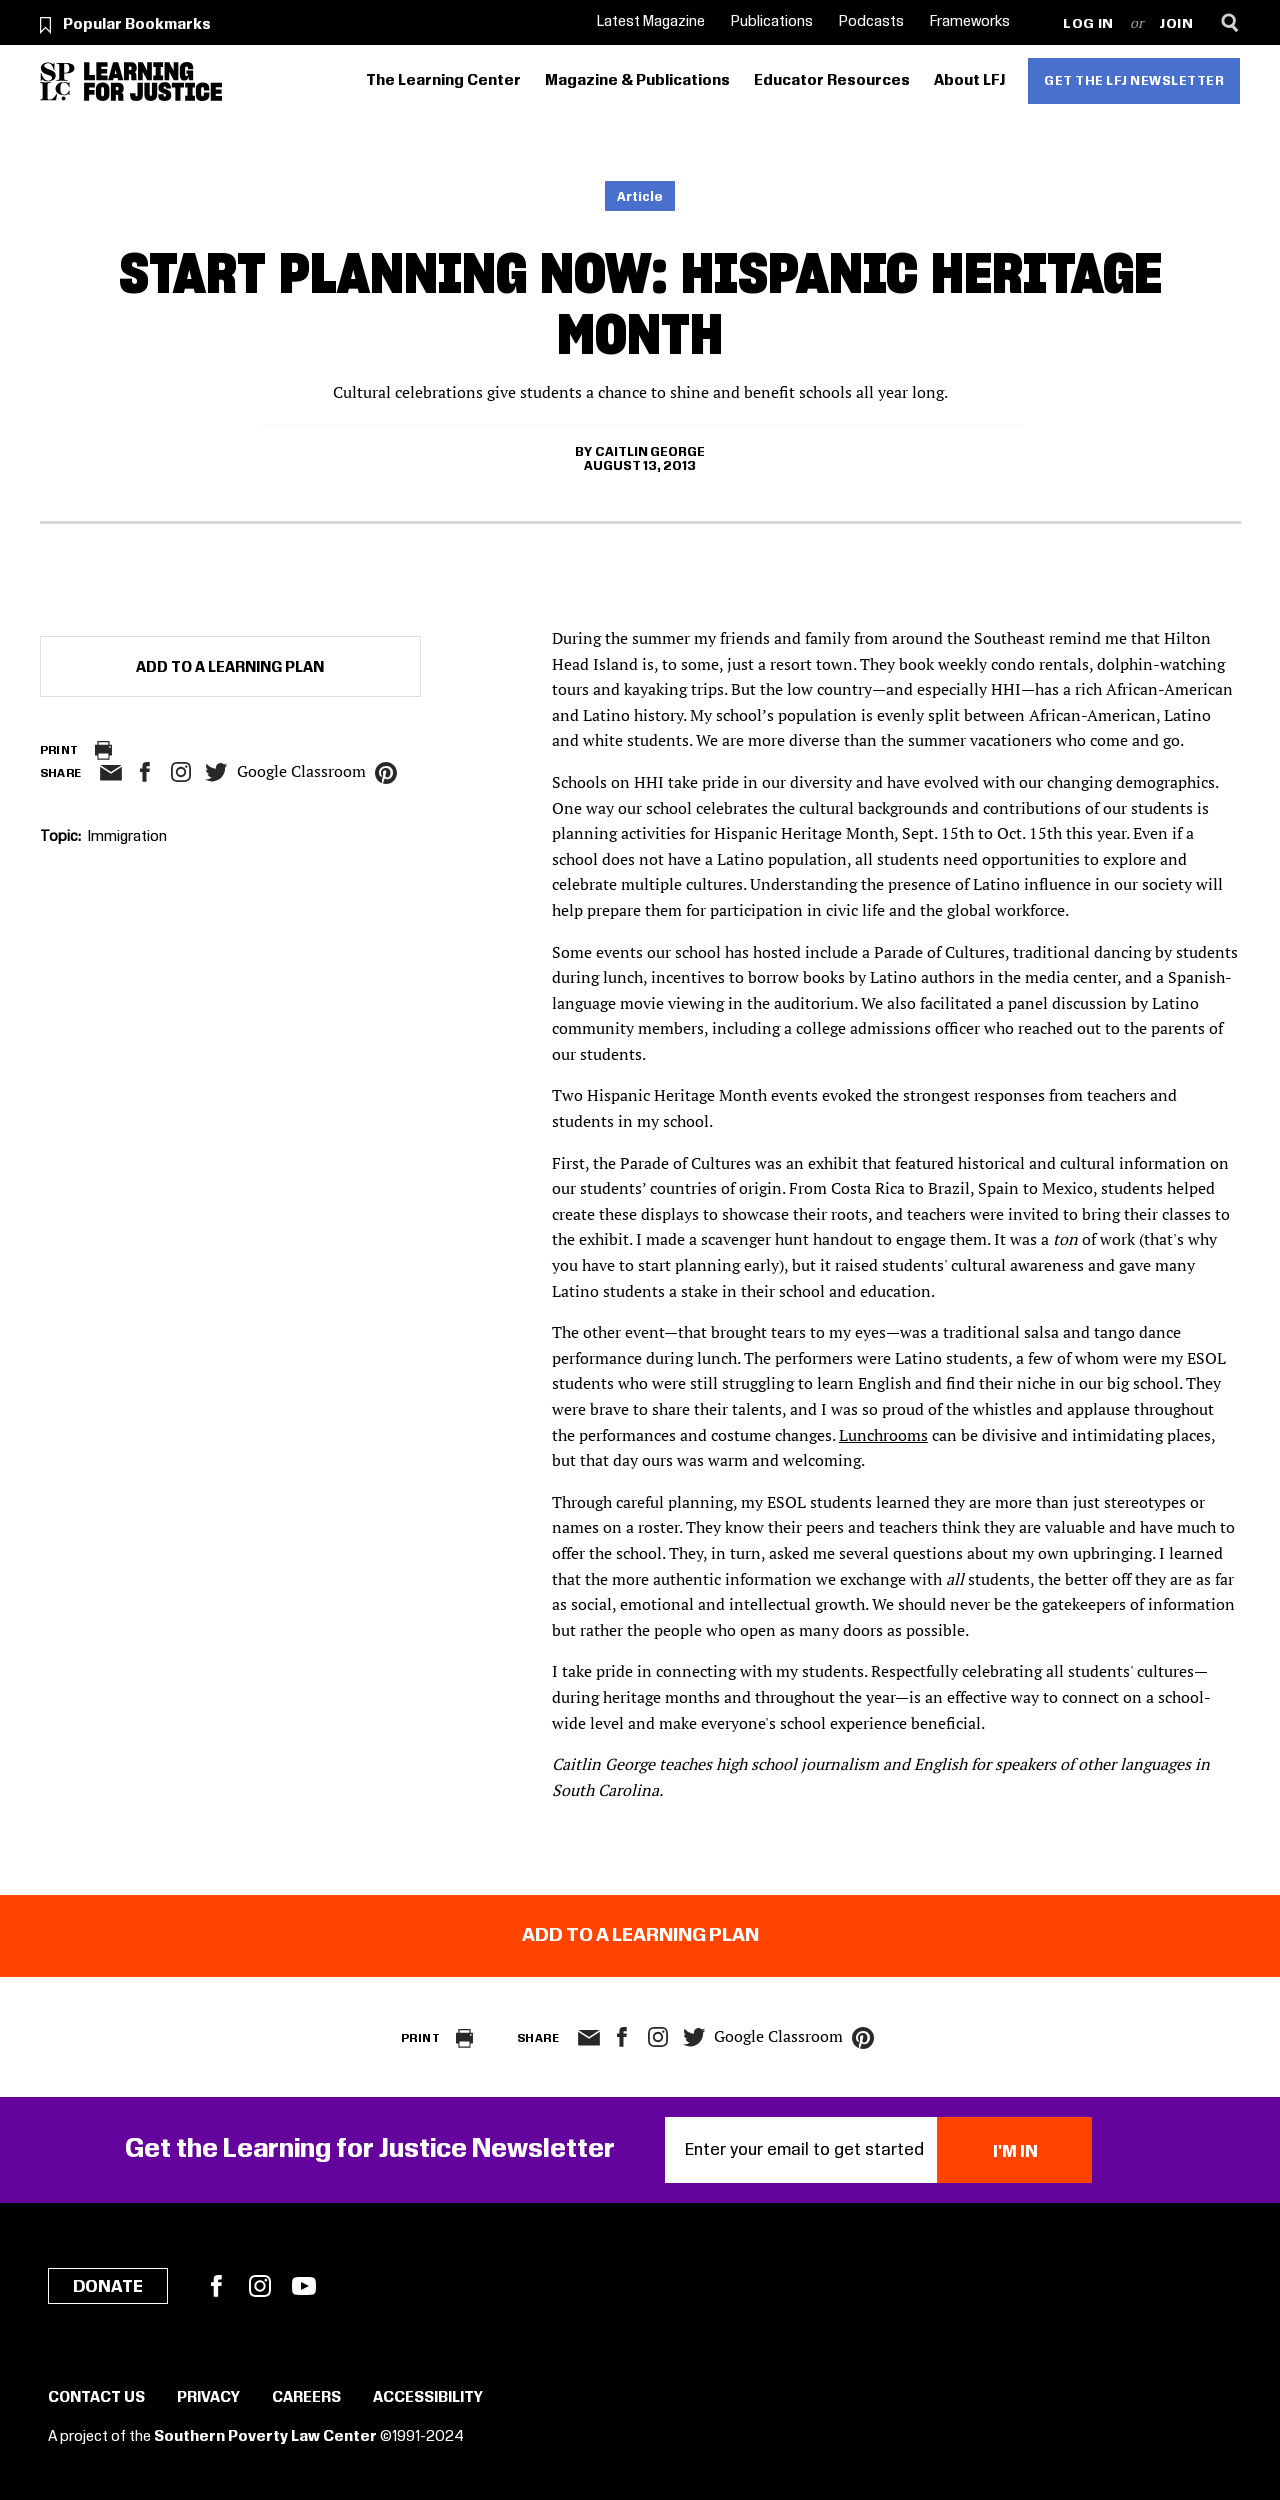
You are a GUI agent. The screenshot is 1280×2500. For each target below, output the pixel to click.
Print (59, 750)
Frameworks (970, 22)
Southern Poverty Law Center (265, 2437)
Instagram (181, 772)
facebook (145, 772)
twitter (217, 772)
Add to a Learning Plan (230, 668)
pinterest (386, 773)
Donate (108, 2287)
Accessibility (428, 2398)
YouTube (304, 2286)
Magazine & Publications (637, 81)
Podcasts (871, 22)
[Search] (1230, 22)
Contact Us (96, 2398)
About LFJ (969, 81)
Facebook (216, 2286)
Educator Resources (832, 81)
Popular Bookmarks (137, 25)
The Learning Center (443, 81)
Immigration (127, 837)
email (111, 773)
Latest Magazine (651, 22)
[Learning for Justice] (153, 81)
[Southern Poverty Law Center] (57, 81)
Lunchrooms (883, 1435)
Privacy (208, 2398)
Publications (772, 22)
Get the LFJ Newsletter (1134, 81)
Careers (306, 2398)
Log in (1088, 24)
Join (1176, 24)
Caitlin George (650, 452)
